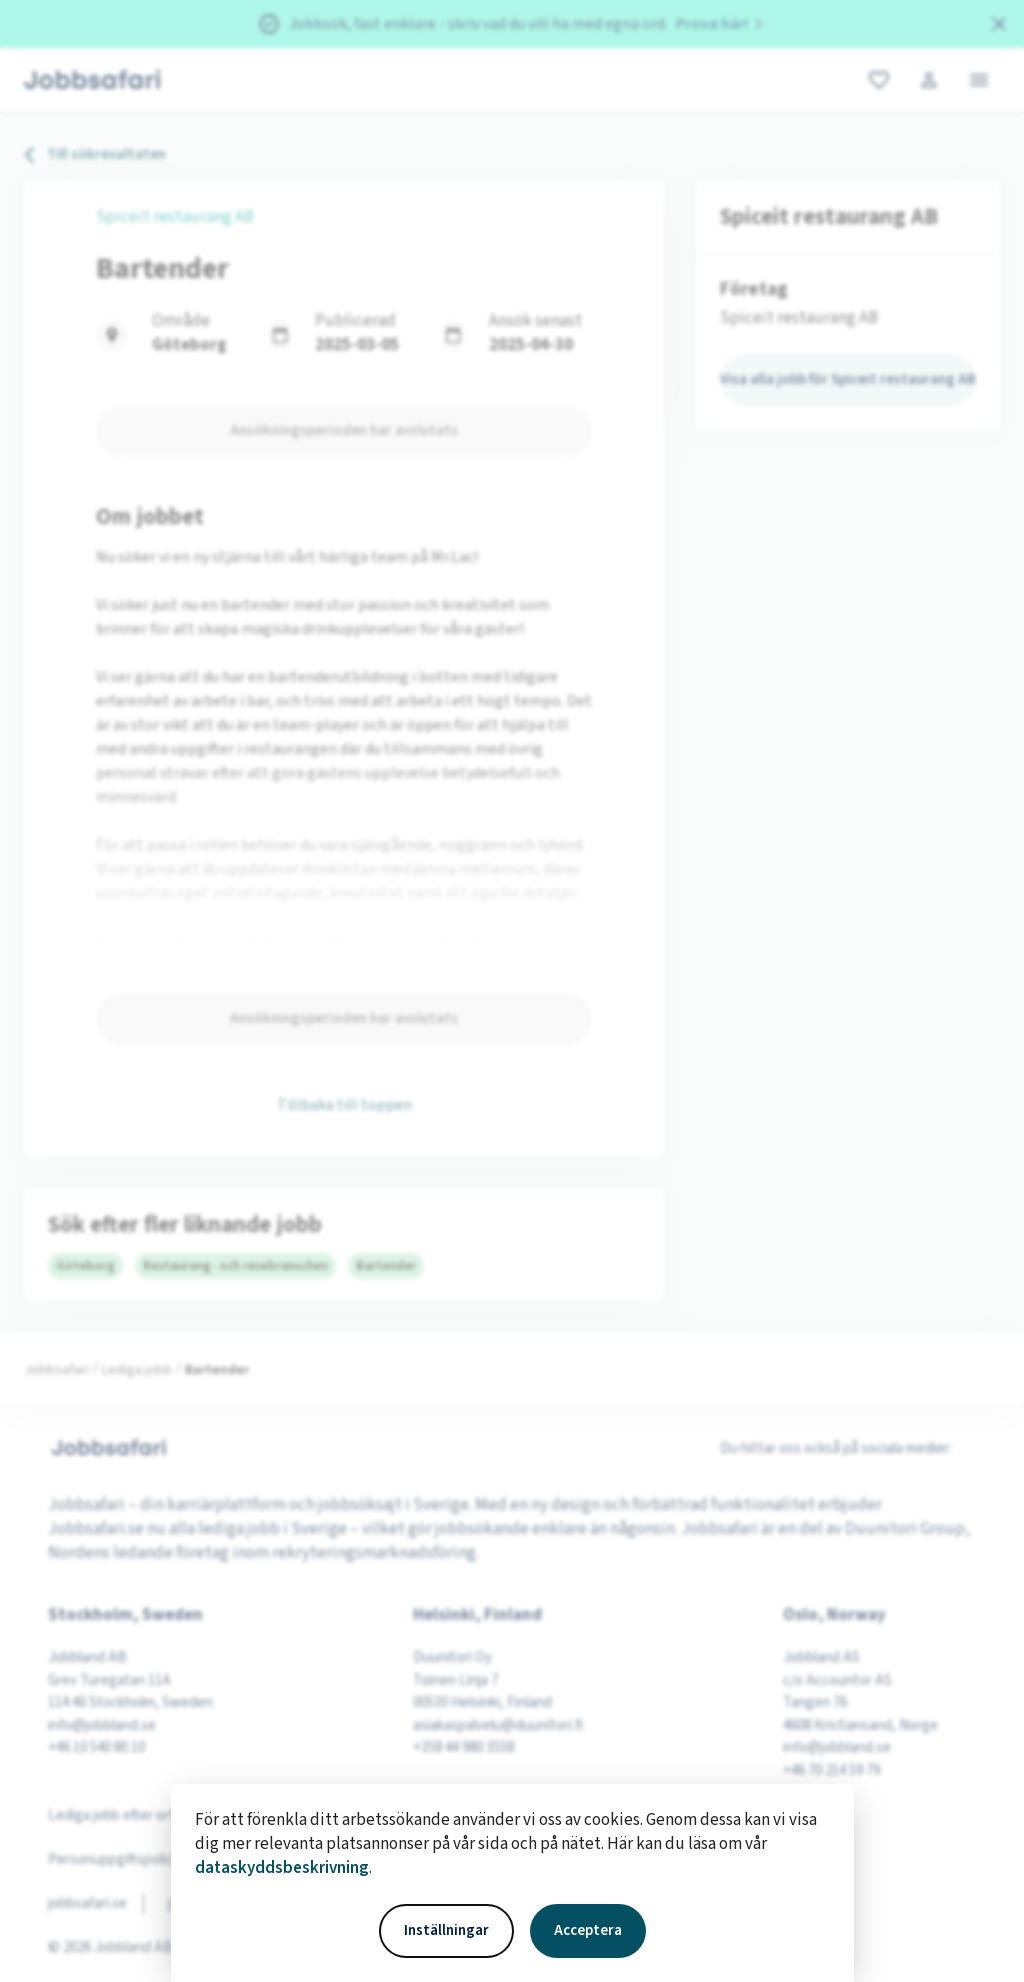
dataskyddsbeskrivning (282, 1868)
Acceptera (588, 1930)
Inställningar (446, 1930)
